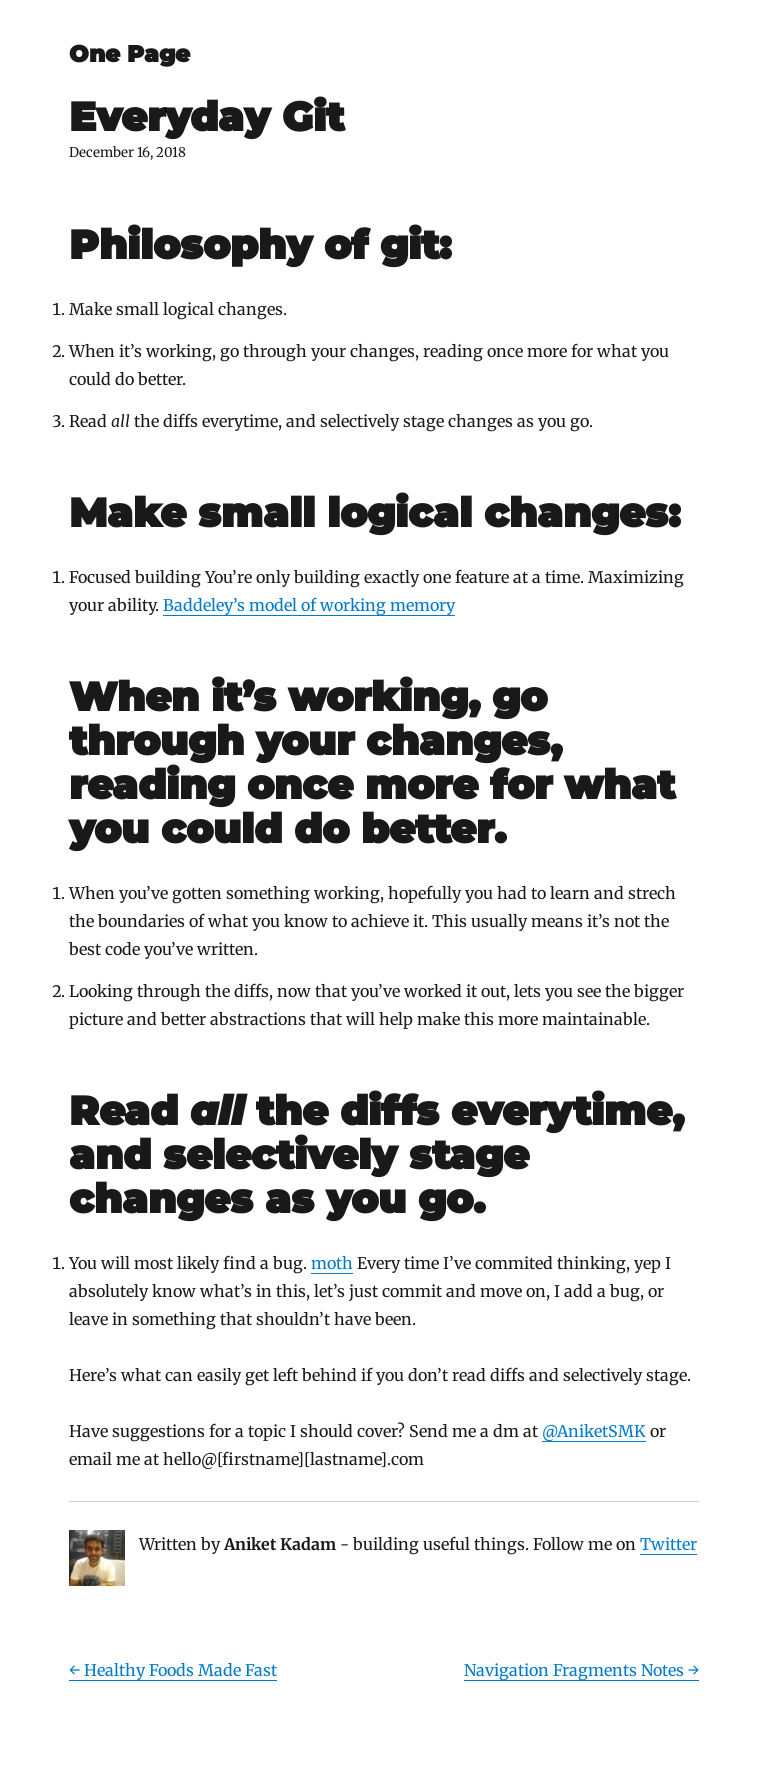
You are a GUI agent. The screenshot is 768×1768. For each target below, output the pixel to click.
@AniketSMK (594, 1431)
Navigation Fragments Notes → (581, 1670)
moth (332, 1263)
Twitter (668, 1544)
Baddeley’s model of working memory (309, 605)
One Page (129, 54)
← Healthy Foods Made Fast (173, 1670)
